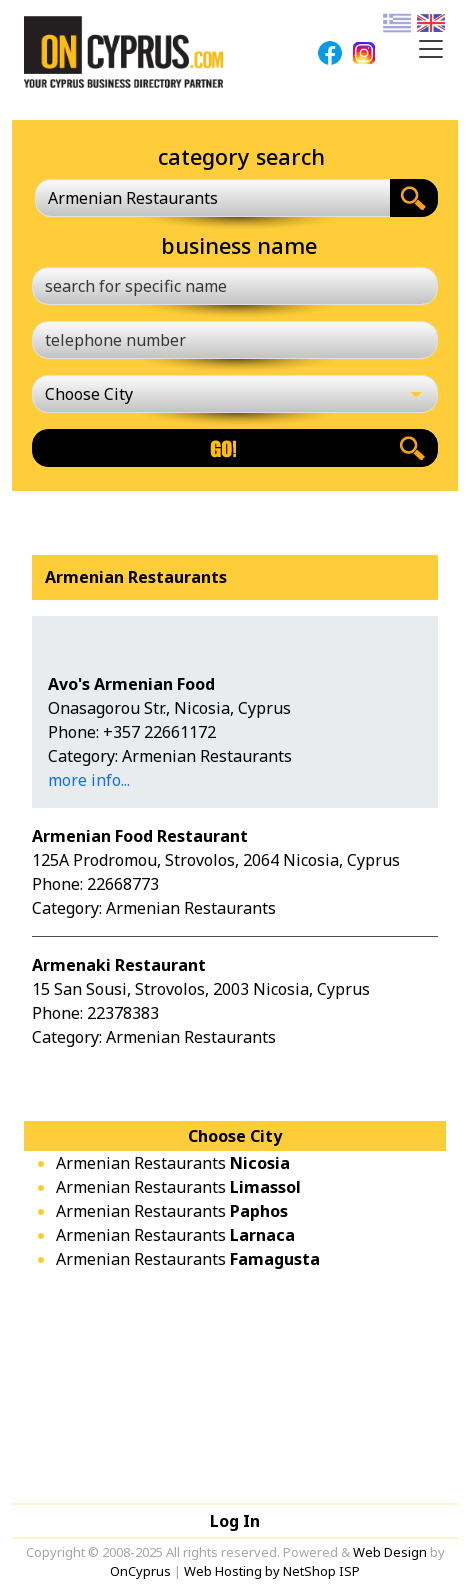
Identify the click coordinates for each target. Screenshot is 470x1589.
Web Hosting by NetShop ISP (272, 1571)
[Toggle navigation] (431, 49)
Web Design (390, 1552)
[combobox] (212, 198)
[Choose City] (235, 394)
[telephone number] (235, 340)
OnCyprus (140, 1571)
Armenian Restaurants (173, 1163)
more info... (89, 780)
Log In (235, 1521)
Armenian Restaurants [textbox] (133, 198)
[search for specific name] (235, 286)
